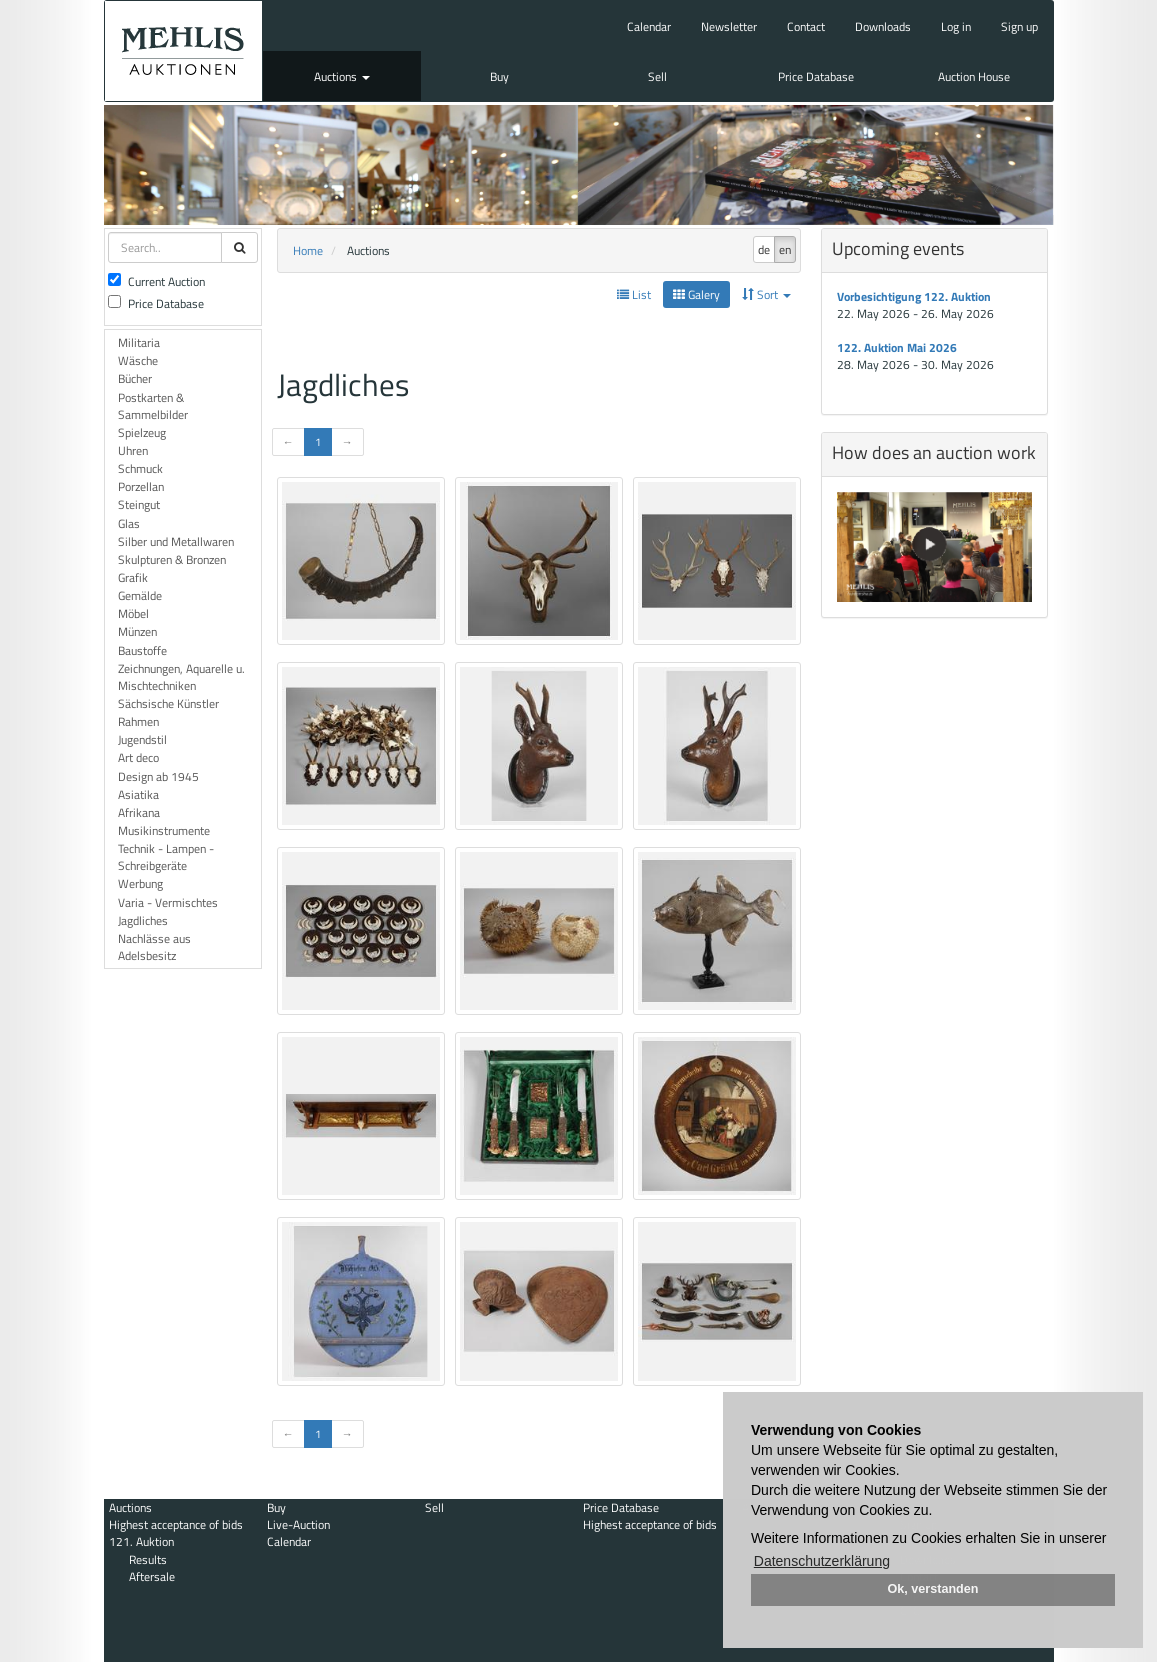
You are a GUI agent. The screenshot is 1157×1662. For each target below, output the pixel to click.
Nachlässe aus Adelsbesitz (154, 947)
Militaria (139, 342)
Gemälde (140, 595)
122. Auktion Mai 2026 (897, 347)
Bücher (135, 378)
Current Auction (156, 281)
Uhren (133, 450)
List (634, 294)
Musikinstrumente (164, 830)
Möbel (133, 613)
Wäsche (138, 360)
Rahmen (138, 721)
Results (148, 1559)
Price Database (816, 76)
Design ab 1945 (158, 776)
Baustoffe (142, 650)
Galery (696, 294)
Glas (129, 523)
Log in (956, 26)
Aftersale (152, 1576)
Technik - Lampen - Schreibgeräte (166, 857)
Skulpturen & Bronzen (172, 559)
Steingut (139, 504)
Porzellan (141, 486)
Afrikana (139, 812)
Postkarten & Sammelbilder (153, 406)
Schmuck (140, 468)
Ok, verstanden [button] (933, 1589)
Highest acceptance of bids (176, 1524)
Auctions (342, 76)
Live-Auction (298, 1524)
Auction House (974, 76)
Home (308, 250)
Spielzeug (142, 432)
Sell (657, 76)
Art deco (138, 757)
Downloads (883, 26)
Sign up (1019, 26)
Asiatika (138, 794)
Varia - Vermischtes (168, 902)
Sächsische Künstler (168, 703)
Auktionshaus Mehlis (184, 51)
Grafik (133, 577)
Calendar (649, 26)
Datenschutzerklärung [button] (822, 1561)
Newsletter (729, 26)
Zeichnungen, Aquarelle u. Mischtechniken (181, 677)
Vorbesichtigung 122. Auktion (914, 296)
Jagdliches (143, 920)
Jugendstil (142, 739)
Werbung (140, 883)
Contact (806, 26)
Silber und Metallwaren (176, 541)
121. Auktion (141, 1541)
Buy (499, 76)
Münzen (137, 631)
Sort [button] (766, 294)
